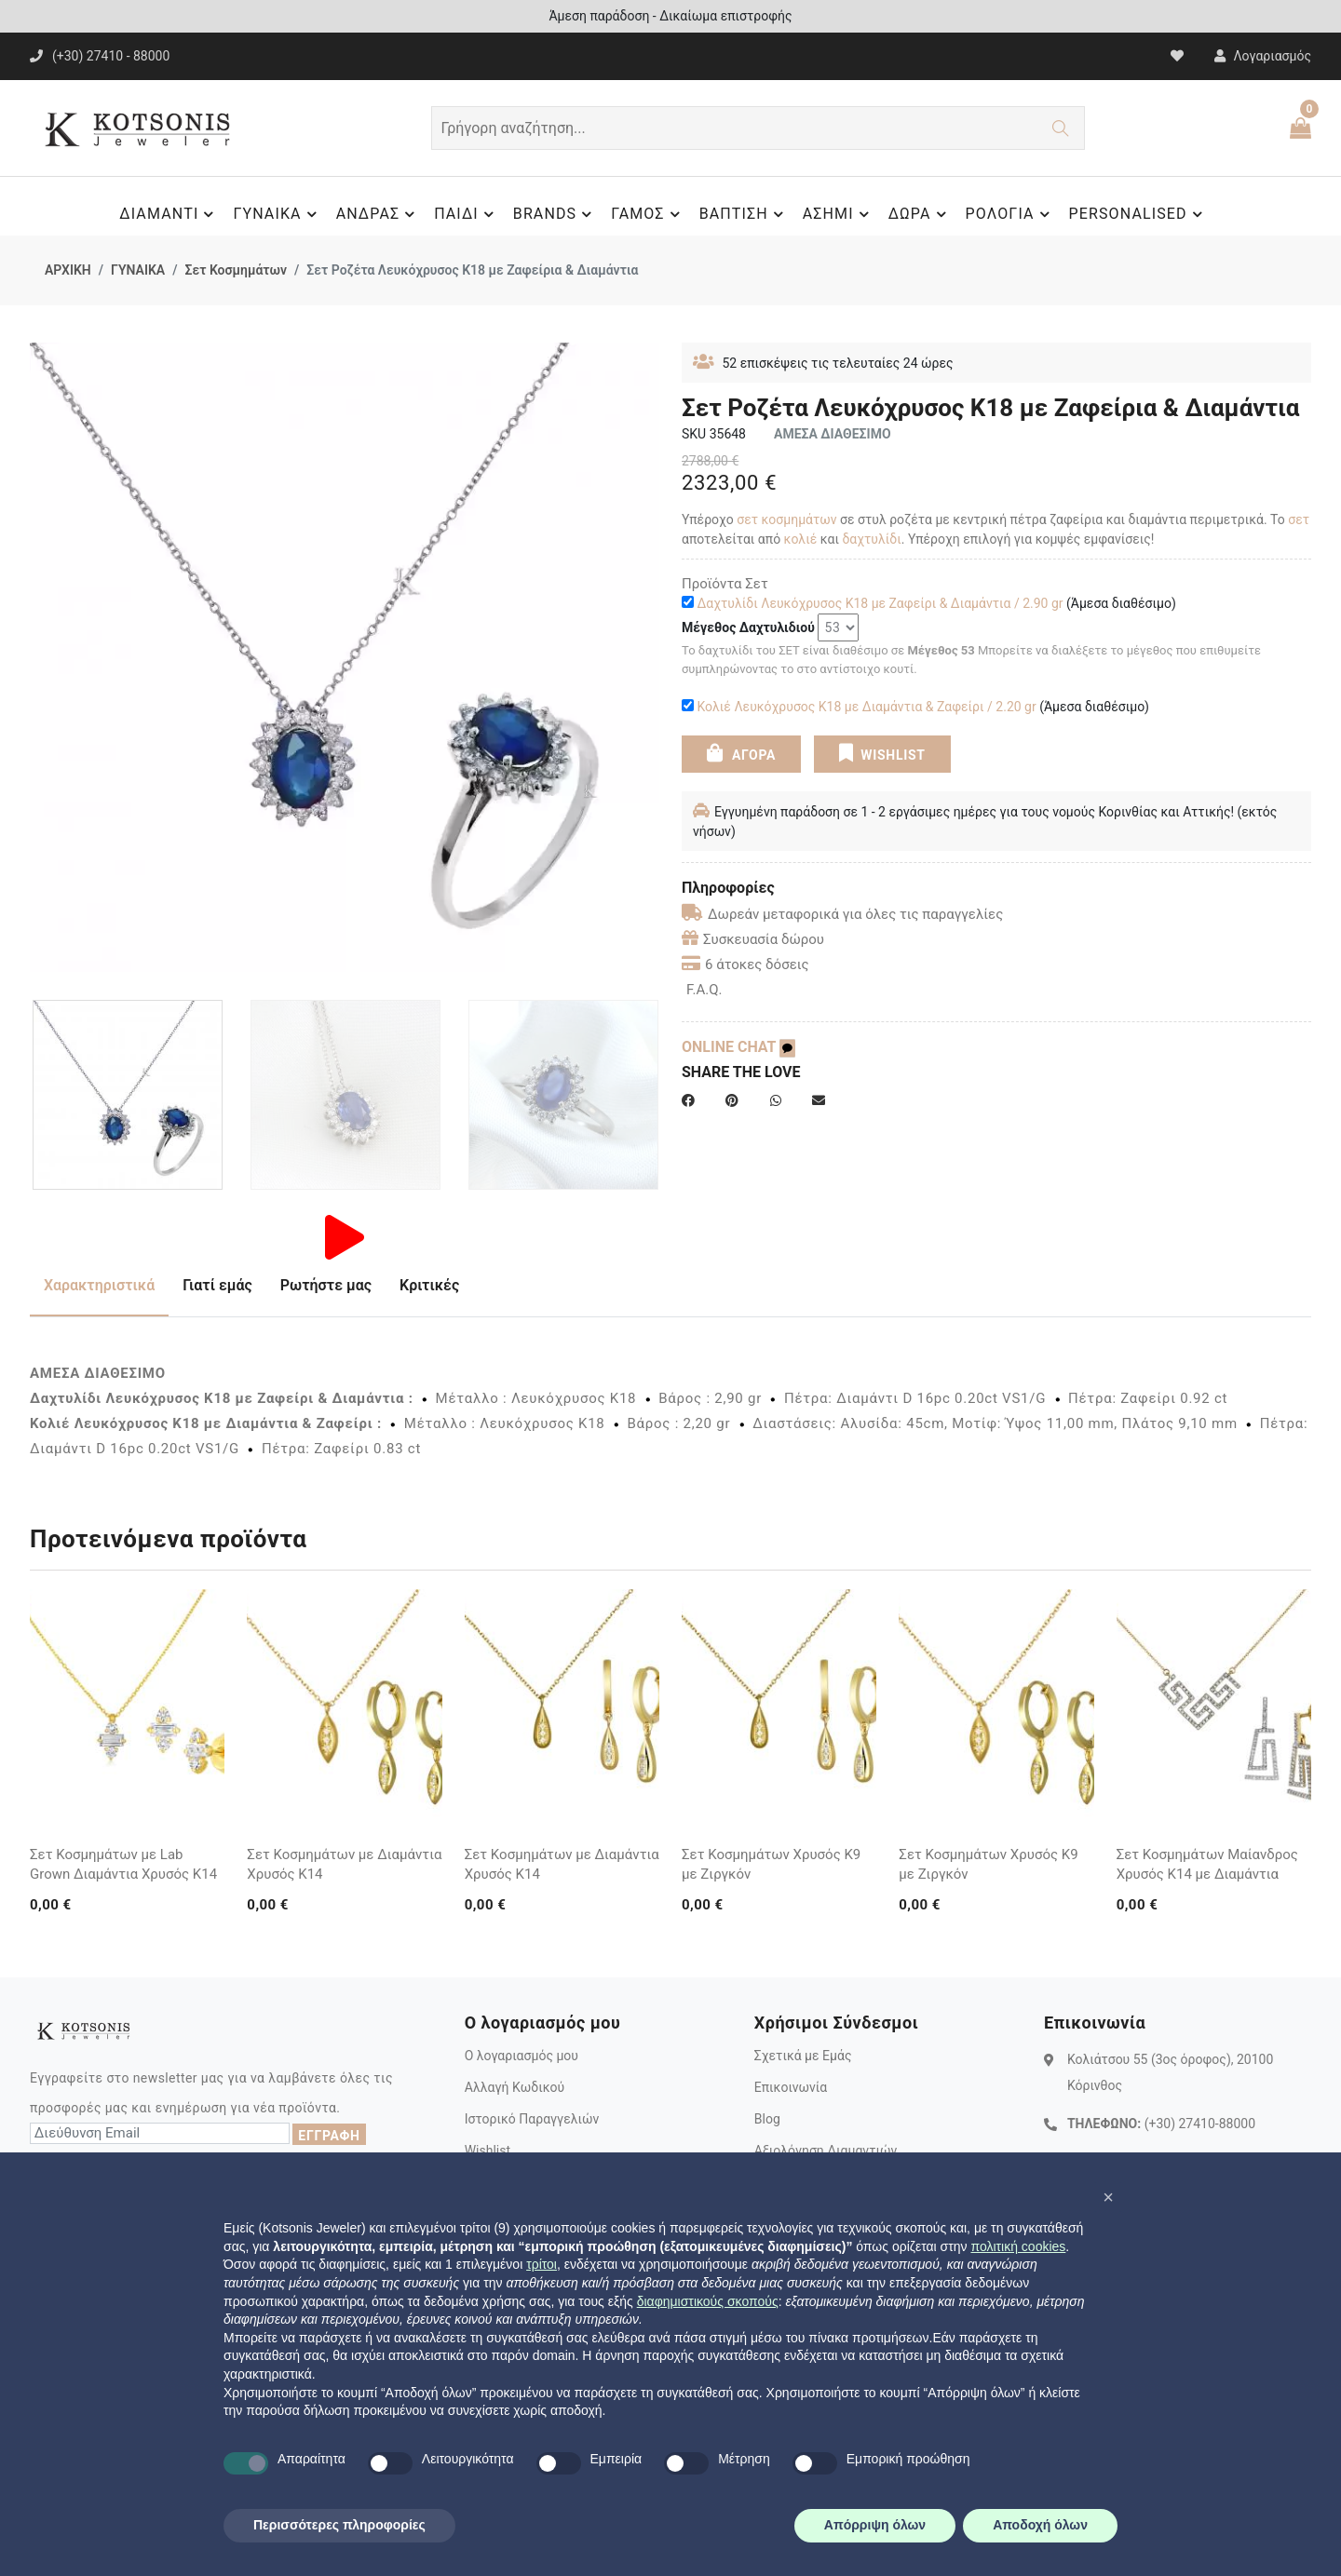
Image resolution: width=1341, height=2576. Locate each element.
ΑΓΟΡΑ (741, 753)
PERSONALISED (1138, 214)
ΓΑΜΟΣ (647, 214)
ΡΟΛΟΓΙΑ (1010, 214)
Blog (767, 2118)
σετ (1298, 519)
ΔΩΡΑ (920, 214)
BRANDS (555, 214)
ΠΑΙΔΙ (466, 214)
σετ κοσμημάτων (786, 519)
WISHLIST (881, 753)
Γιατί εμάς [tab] (217, 1285)
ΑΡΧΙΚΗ (68, 270)
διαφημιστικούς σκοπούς (708, 2301)
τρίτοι (541, 2264)
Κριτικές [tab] (429, 1285)
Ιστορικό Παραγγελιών (532, 2118)
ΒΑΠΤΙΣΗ (744, 214)
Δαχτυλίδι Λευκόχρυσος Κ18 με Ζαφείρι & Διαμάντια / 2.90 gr (880, 603)
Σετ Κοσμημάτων (235, 270)
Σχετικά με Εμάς (803, 2055)
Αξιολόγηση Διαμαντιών (826, 2150)
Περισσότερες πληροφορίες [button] (339, 2524)
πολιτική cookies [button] (1017, 2246)
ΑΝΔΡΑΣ (378, 214)
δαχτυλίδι (871, 539)
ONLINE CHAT (738, 1047)
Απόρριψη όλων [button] (875, 2524)
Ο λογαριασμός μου (521, 2055)
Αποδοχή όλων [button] (1040, 2524)
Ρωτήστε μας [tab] (326, 1285)
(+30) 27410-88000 (1200, 2123)
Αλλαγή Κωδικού (514, 2087)
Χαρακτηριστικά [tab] (99, 1285)
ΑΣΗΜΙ (838, 214)
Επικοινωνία (790, 2087)
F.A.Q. (704, 989)
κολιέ (801, 539)
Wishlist (487, 2150)
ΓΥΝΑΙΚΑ (277, 214)
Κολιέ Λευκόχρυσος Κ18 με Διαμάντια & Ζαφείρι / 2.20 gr (866, 706)
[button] (1108, 2197)
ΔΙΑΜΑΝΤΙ (169, 214)
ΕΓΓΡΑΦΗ (328, 2135)
